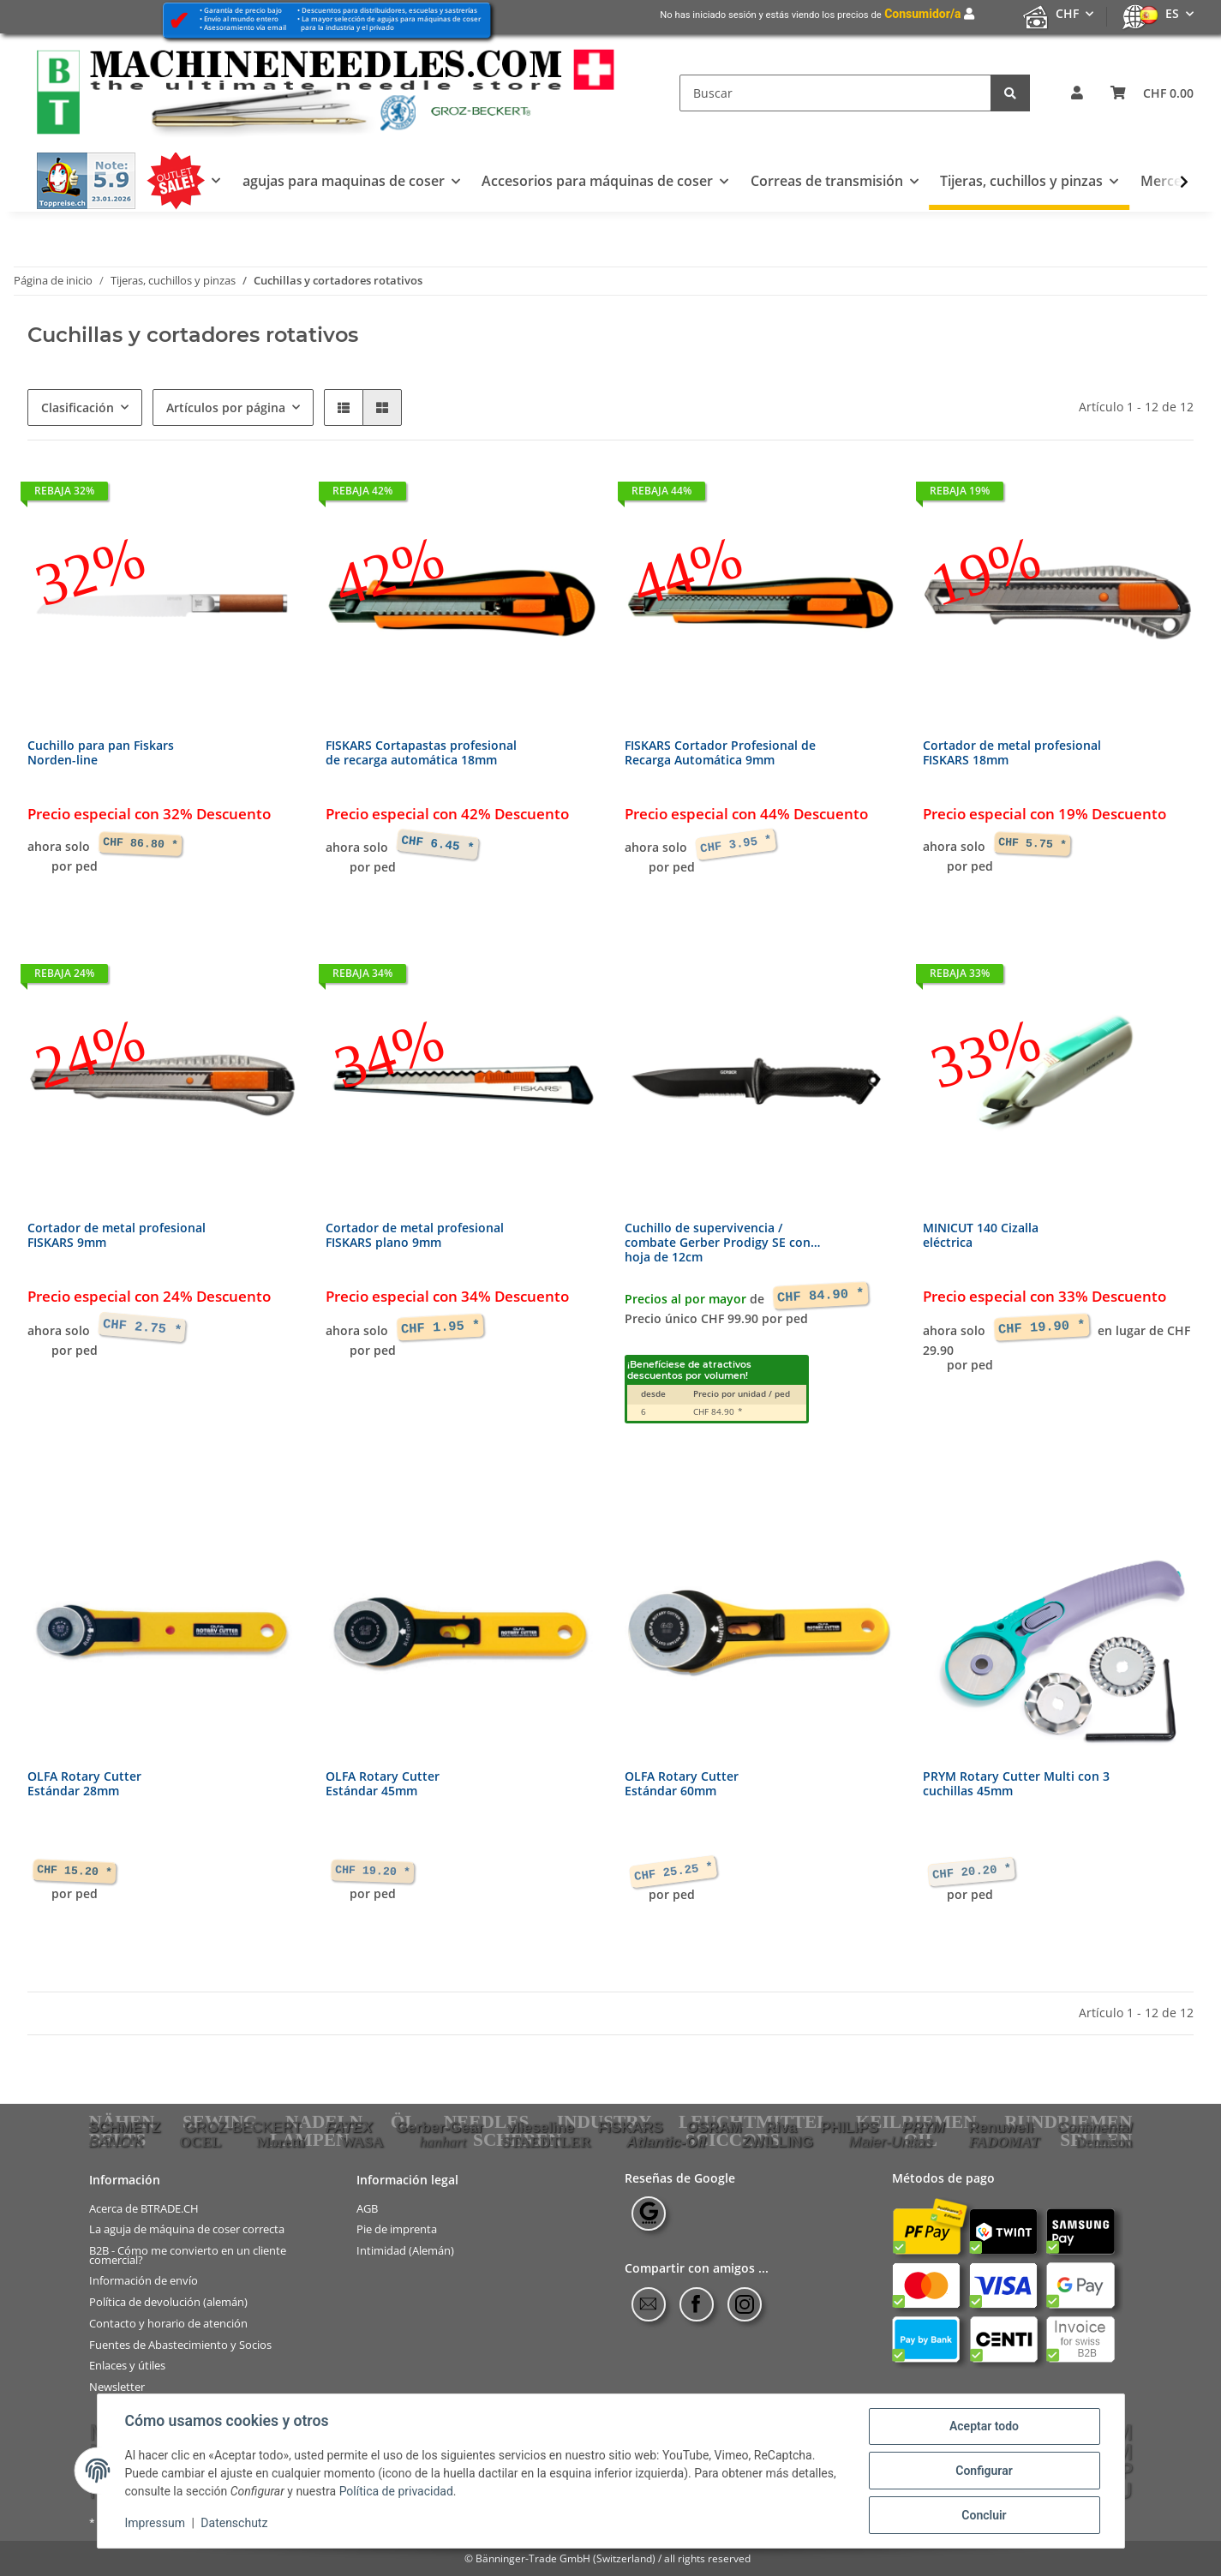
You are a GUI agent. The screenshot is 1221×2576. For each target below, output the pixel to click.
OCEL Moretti (242, 2142)
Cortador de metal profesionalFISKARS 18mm (1012, 753)
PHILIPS (849, 2127)
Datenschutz (234, 2523)
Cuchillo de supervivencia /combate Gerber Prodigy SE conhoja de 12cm (722, 1243)
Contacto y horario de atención (168, 2323)
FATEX (349, 2127)
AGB (367, 2209)
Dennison (1103, 2142)
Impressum (155, 2523)
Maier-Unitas (891, 2141)
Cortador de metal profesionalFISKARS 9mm (116, 1235)
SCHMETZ (125, 2127)
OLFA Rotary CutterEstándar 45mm (383, 1784)
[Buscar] (835, 93)
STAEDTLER (546, 2142)
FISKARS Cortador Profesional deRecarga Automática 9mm (720, 753)
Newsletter (117, 2387)
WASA (361, 2142)
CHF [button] (1067, 13)
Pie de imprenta (396, 2229)
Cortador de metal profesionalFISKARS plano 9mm (415, 1235)
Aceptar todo (984, 2426)
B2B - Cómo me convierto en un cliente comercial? (187, 2255)
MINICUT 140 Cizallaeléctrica (980, 1235)
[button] (1077, 93)
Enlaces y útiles (127, 2365)
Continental (1095, 2127)
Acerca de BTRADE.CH (144, 2209)
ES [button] (1172, 13)
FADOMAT (1003, 2142)
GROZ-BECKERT (243, 2127)
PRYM (923, 2127)
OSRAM (714, 2127)
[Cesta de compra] (1152, 93)
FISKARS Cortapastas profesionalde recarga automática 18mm (421, 753)
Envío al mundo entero (241, 18)
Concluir (983, 2515)
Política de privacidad (396, 2491)
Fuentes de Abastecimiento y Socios (180, 2345)
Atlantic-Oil (665, 2141)
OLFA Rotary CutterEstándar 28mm (84, 1784)
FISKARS (630, 2127)
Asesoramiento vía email (245, 27)
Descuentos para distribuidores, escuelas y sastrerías (389, 10)
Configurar (983, 2470)
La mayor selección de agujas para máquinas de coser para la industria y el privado (389, 23)
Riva (781, 2127)
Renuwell (1000, 2127)
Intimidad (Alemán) (405, 2251)
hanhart (442, 2142)
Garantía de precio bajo (243, 10)
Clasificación (77, 407)
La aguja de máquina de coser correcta (186, 2229)
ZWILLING (777, 2141)
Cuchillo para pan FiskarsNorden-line (100, 753)
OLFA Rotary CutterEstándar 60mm (682, 1784)
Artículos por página (225, 407)
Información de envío (143, 2280)
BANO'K (116, 2141)
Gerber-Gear (439, 2127)
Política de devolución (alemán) (168, 2302)
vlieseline (540, 2127)
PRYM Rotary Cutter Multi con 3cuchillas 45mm (1016, 1784)
